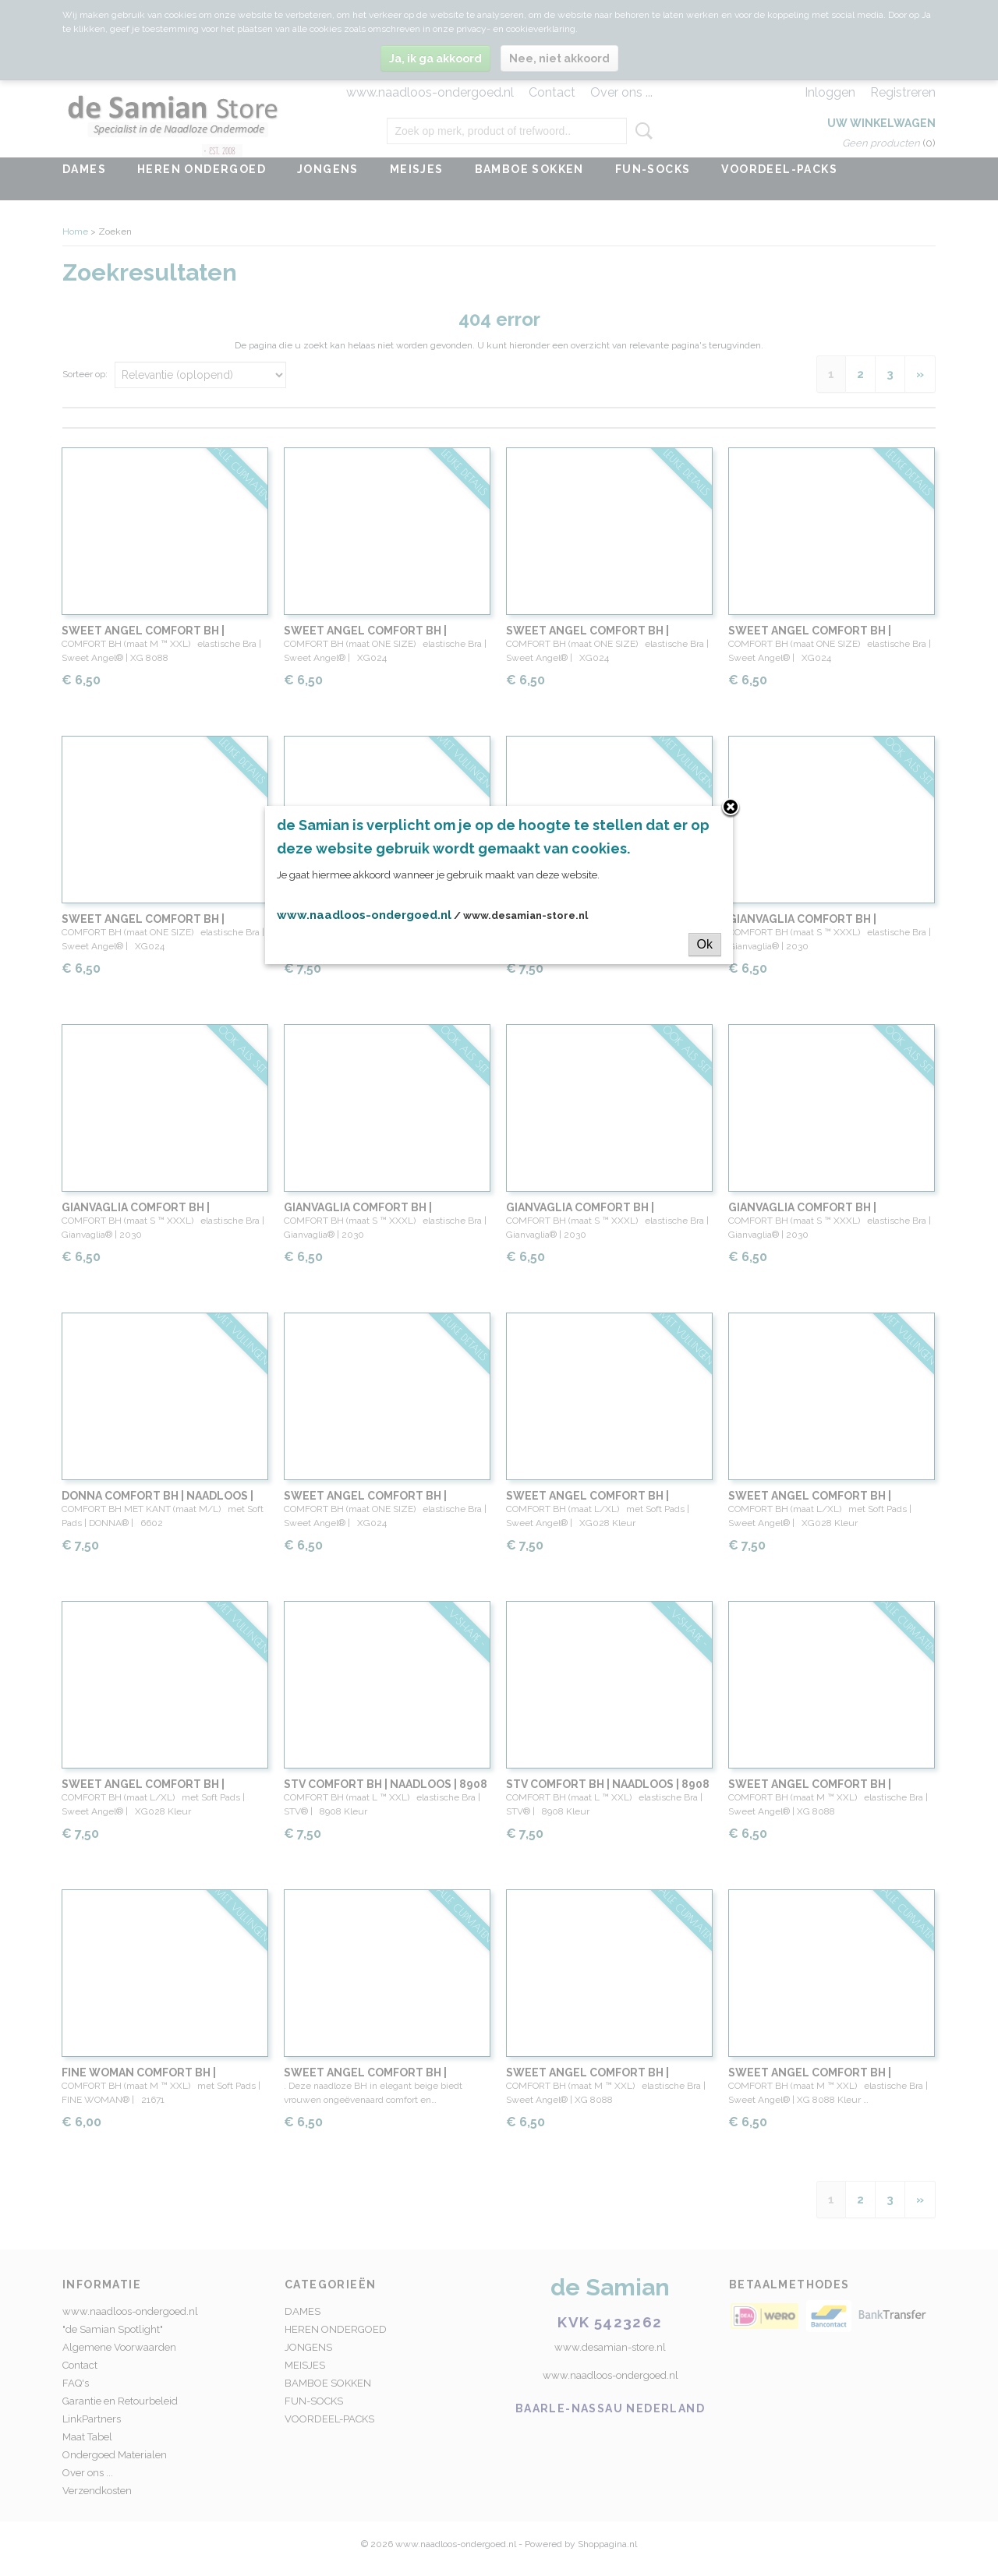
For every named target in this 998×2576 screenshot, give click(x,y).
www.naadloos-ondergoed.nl (364, 915)
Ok (705, 944)
